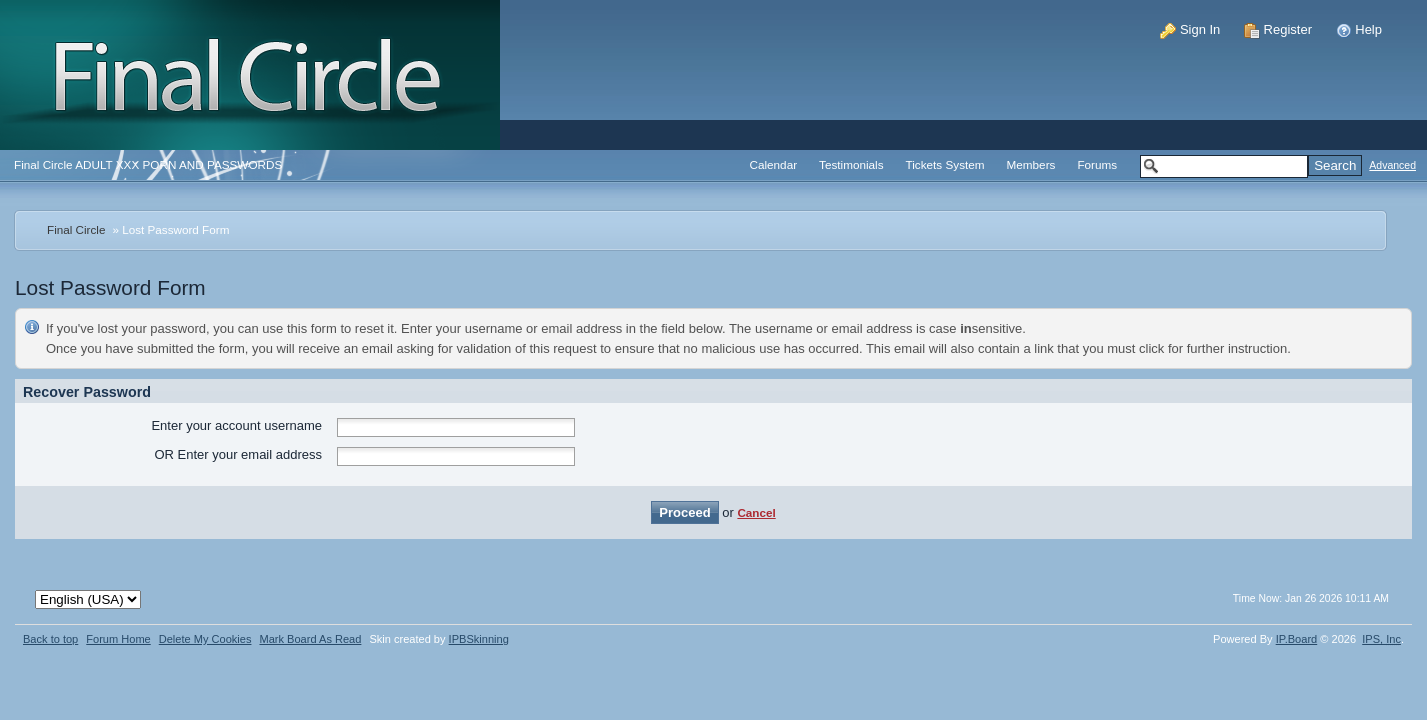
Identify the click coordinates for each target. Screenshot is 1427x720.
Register (1278, 29)
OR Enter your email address (238, 454)
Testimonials (851, 164)
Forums (1097, 164)
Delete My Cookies (205, 639)
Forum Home (118, 639)
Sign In (1190, 29)
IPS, (1381, 639)
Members (1031, 164)
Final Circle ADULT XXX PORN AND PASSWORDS (148, 164)
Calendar (774, 164)
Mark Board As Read (310, 639)
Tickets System (945, 164)
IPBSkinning (479, 639)
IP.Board (1297, 639)
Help (1359, 29)
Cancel (756, 512)
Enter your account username (236, 425)
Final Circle (76, 229)
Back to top (50, 639)
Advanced (1392, 165)
